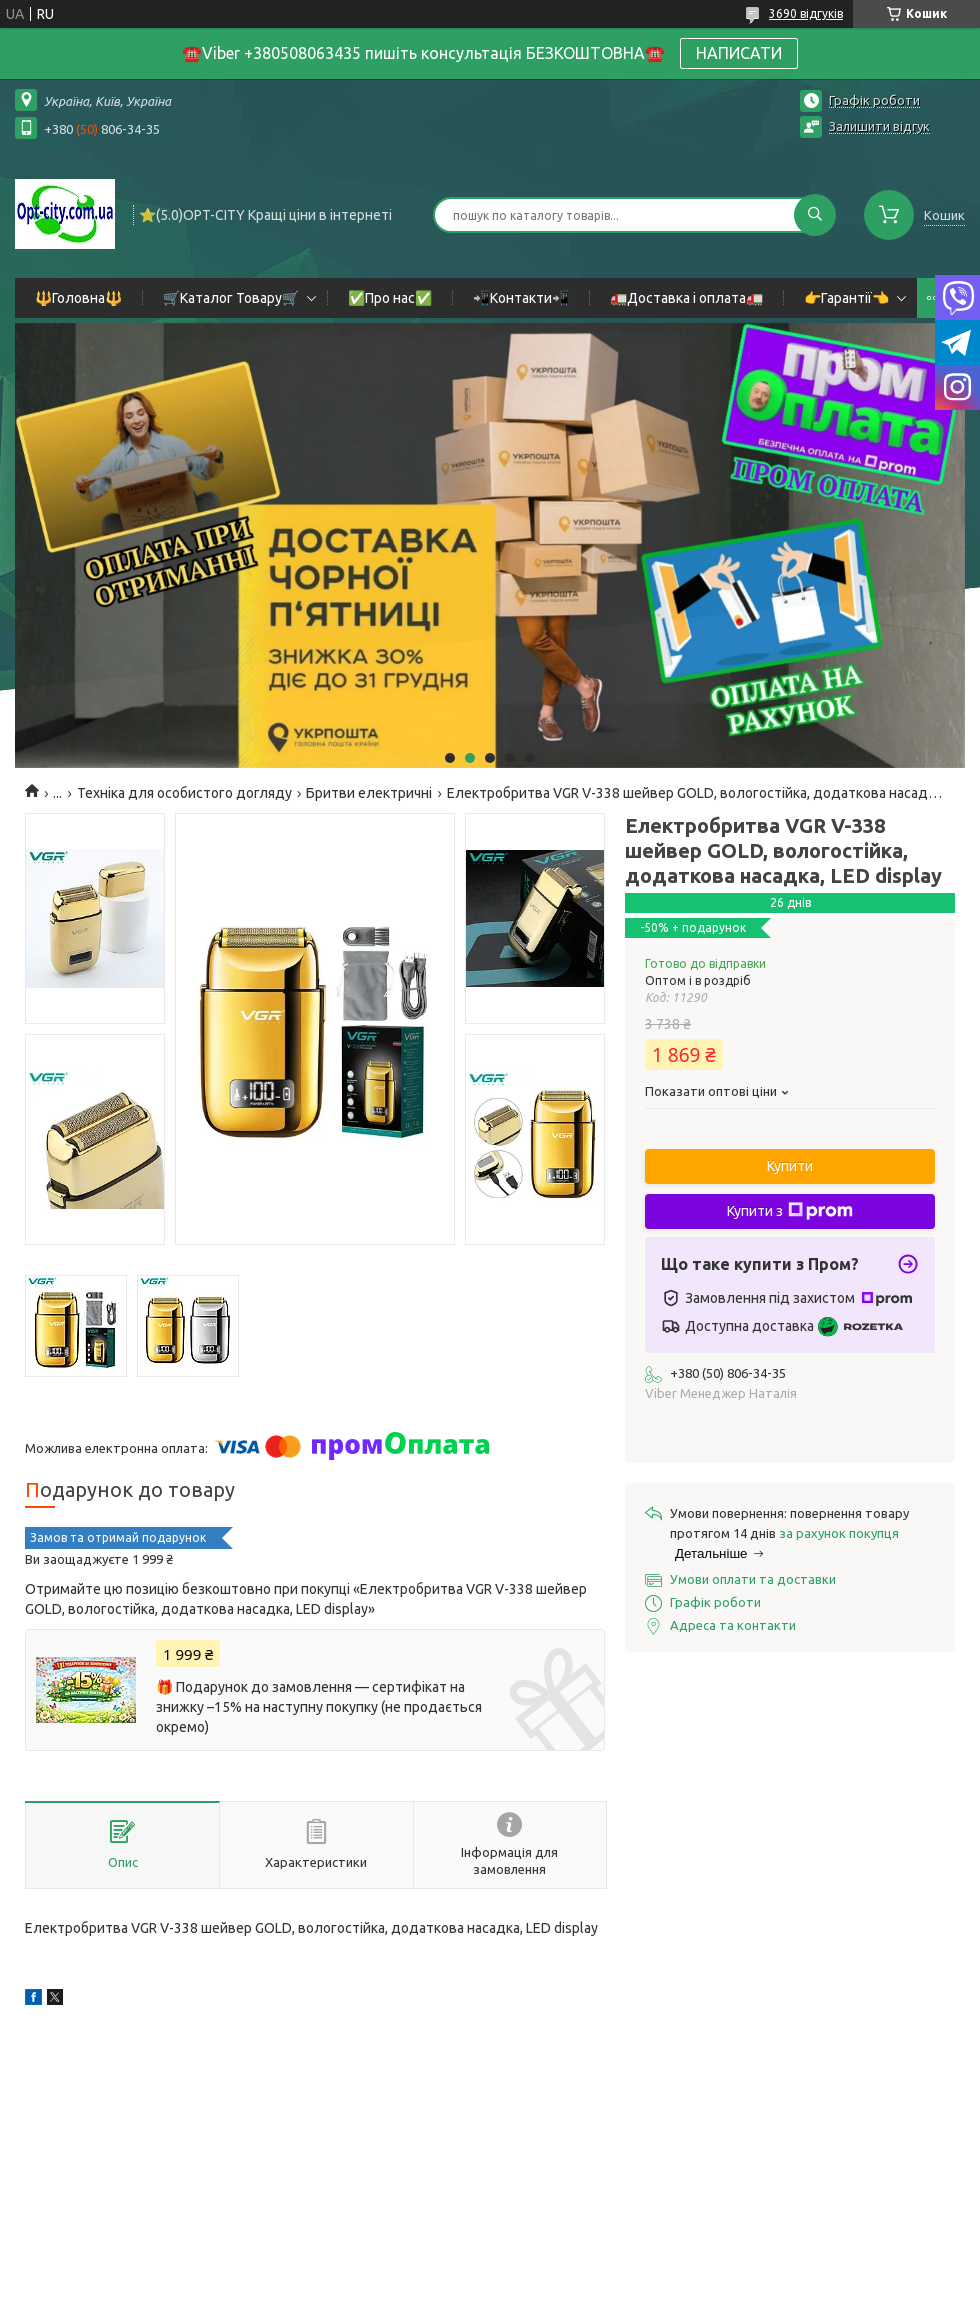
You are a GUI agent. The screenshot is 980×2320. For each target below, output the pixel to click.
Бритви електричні (369, 793)
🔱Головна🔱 (78, 298)
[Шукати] (815, 215)
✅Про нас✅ (390, 298)
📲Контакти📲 (521, 298)
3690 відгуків (806, 13)
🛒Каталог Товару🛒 (231, 298)
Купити (790, 1166)
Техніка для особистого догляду (184, 793)
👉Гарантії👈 (846, 298)
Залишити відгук (879, 126)
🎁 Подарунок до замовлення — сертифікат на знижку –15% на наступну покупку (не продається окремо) (319, 1707)
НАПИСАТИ (739, 53)
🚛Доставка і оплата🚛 (686, 298)
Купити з (790, 1211)
